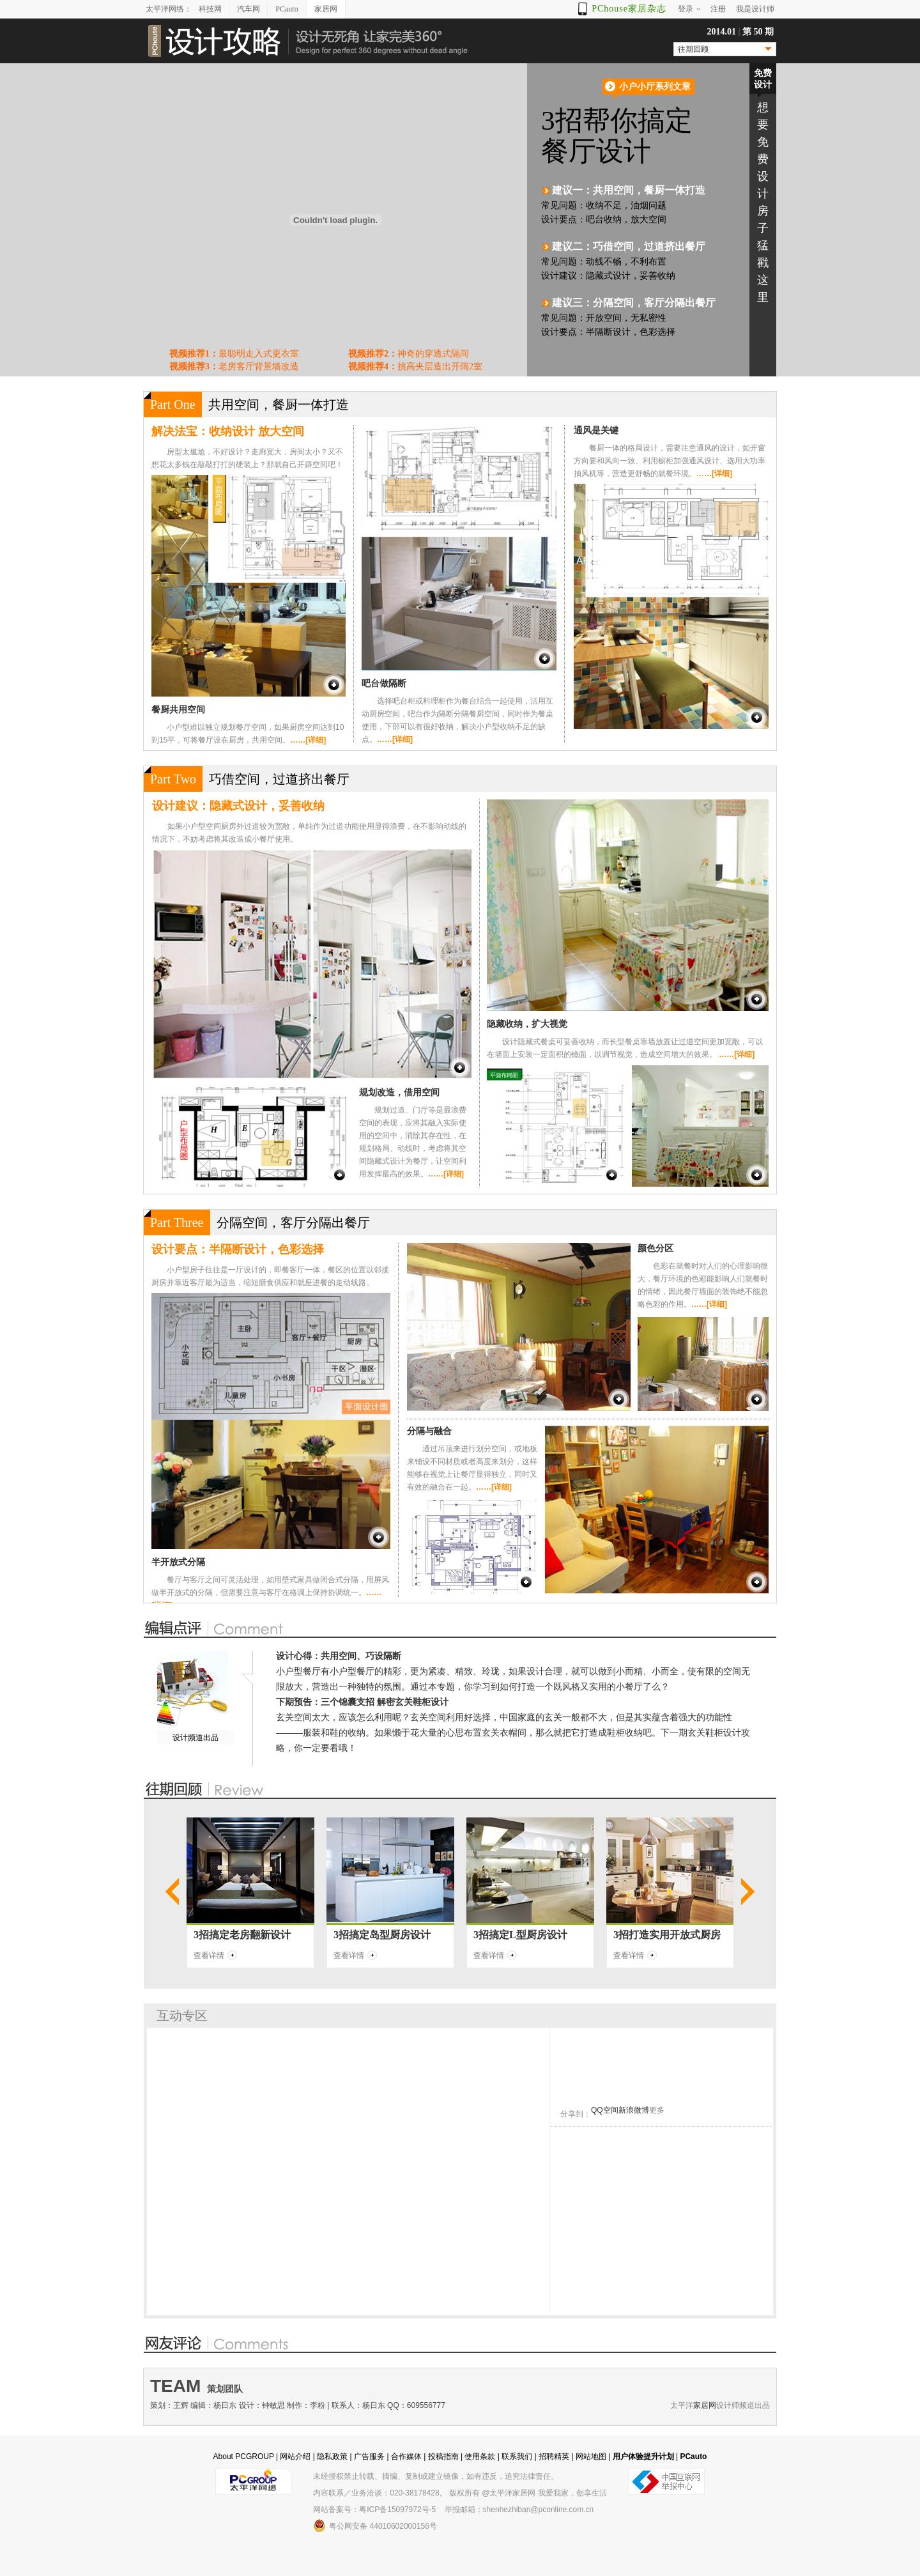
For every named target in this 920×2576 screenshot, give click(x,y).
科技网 (210, 8)
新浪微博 (633, 2110)
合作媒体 (406, 2456)
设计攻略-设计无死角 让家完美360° (307, 41)
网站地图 (591, 2456)
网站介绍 (295, 2456)
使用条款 (479, 2456)
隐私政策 (332, 2456)
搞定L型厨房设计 (528, 1934)
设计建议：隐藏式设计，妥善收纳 (238, 805)
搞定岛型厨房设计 (390, 1934)
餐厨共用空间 (178, 709)
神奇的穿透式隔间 (408, 354)
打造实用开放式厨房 (675, 1934)
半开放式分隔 (178, 1562)
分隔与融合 (429, 1431)
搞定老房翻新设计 (250, 1934)
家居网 (325, 8)
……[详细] (308, 740)
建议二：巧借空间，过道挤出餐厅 (628, 246)
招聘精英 (554, 2456)
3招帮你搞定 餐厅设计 (644, 135)
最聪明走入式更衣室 (234, 354)
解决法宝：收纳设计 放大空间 (227, 431)
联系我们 (517, 2456)
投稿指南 (443, 2456)
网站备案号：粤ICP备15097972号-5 (374, 2509)
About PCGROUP (243, 2456)
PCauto (286, 8)
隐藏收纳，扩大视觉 (527, 1024)
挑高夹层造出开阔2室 (415, 366)
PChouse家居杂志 (629, 8)
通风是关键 (596, 430)
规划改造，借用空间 (399, 1092)
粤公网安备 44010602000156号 (375, 2525)
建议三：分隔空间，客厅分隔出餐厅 (634, 302)
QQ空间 (604, 2110)
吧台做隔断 (384, 683)
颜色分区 (655, 1248)
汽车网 (248, 8)
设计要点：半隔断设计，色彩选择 (237, 1249)
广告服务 (369, 2456)
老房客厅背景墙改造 (234, 366)
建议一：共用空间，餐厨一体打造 (628, 190)
